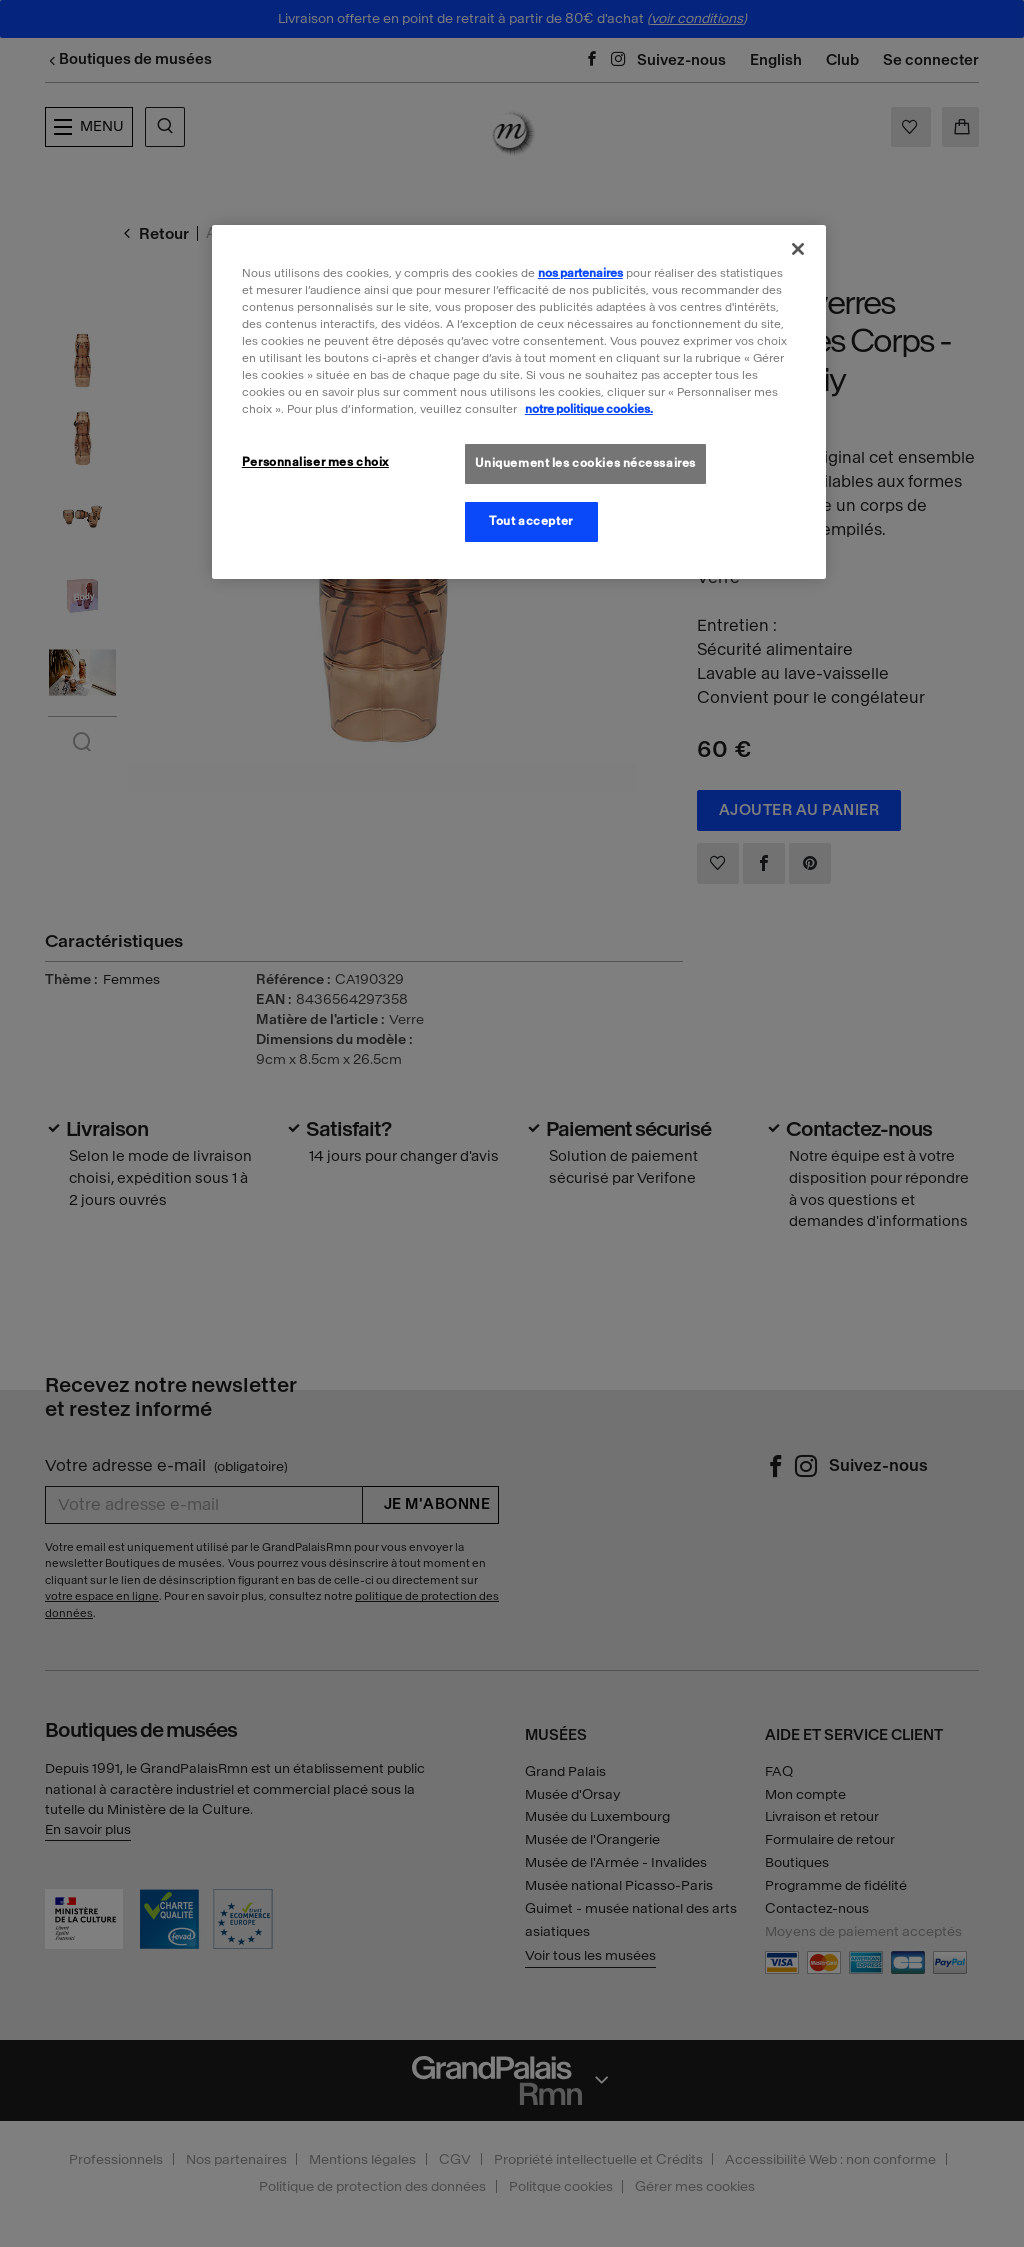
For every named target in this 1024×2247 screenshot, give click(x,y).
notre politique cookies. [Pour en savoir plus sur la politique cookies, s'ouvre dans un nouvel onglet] (589, 409)
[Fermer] (798, 249)
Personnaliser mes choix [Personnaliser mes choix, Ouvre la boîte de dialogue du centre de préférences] (315, 462)
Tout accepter (530, 521)
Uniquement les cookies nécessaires (585, 463)
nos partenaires (580, 273)
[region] (519, 402)
